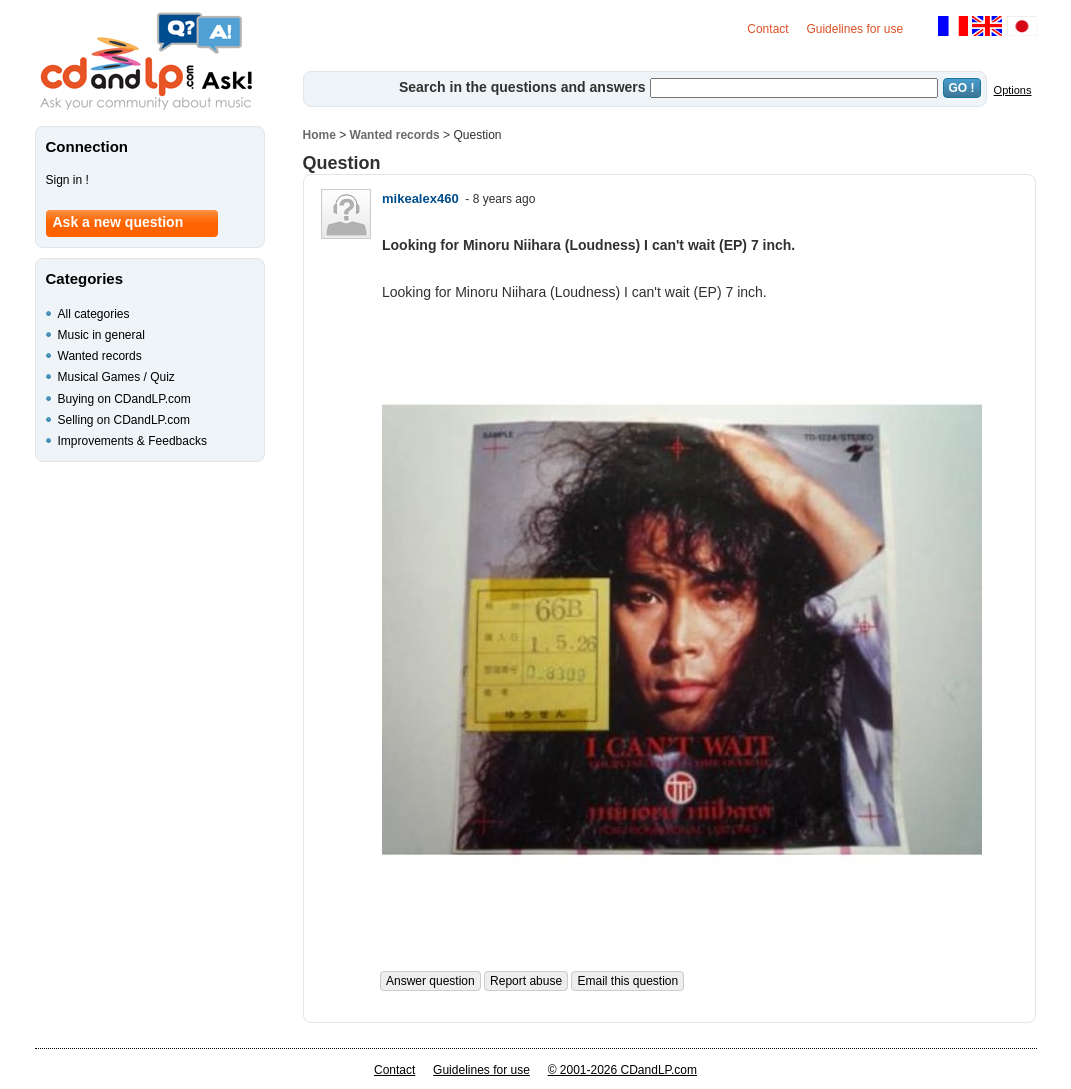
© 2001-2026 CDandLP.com (622, 1070)
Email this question (627, 981)
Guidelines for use (854, 29)
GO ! (962, 88)
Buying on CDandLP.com (124, 399)
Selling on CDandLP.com (124, 420)
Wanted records (395, 135)
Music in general (101, 335)
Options (1013, 90)
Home (319, 135)
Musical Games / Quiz (116, 377)
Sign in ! (67, 180)
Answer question (430, 981)
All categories (94, 314)
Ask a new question (118, 222)
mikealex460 (420, 198)
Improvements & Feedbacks (132, 441)
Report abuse (526, 981)
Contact (767, 29)
